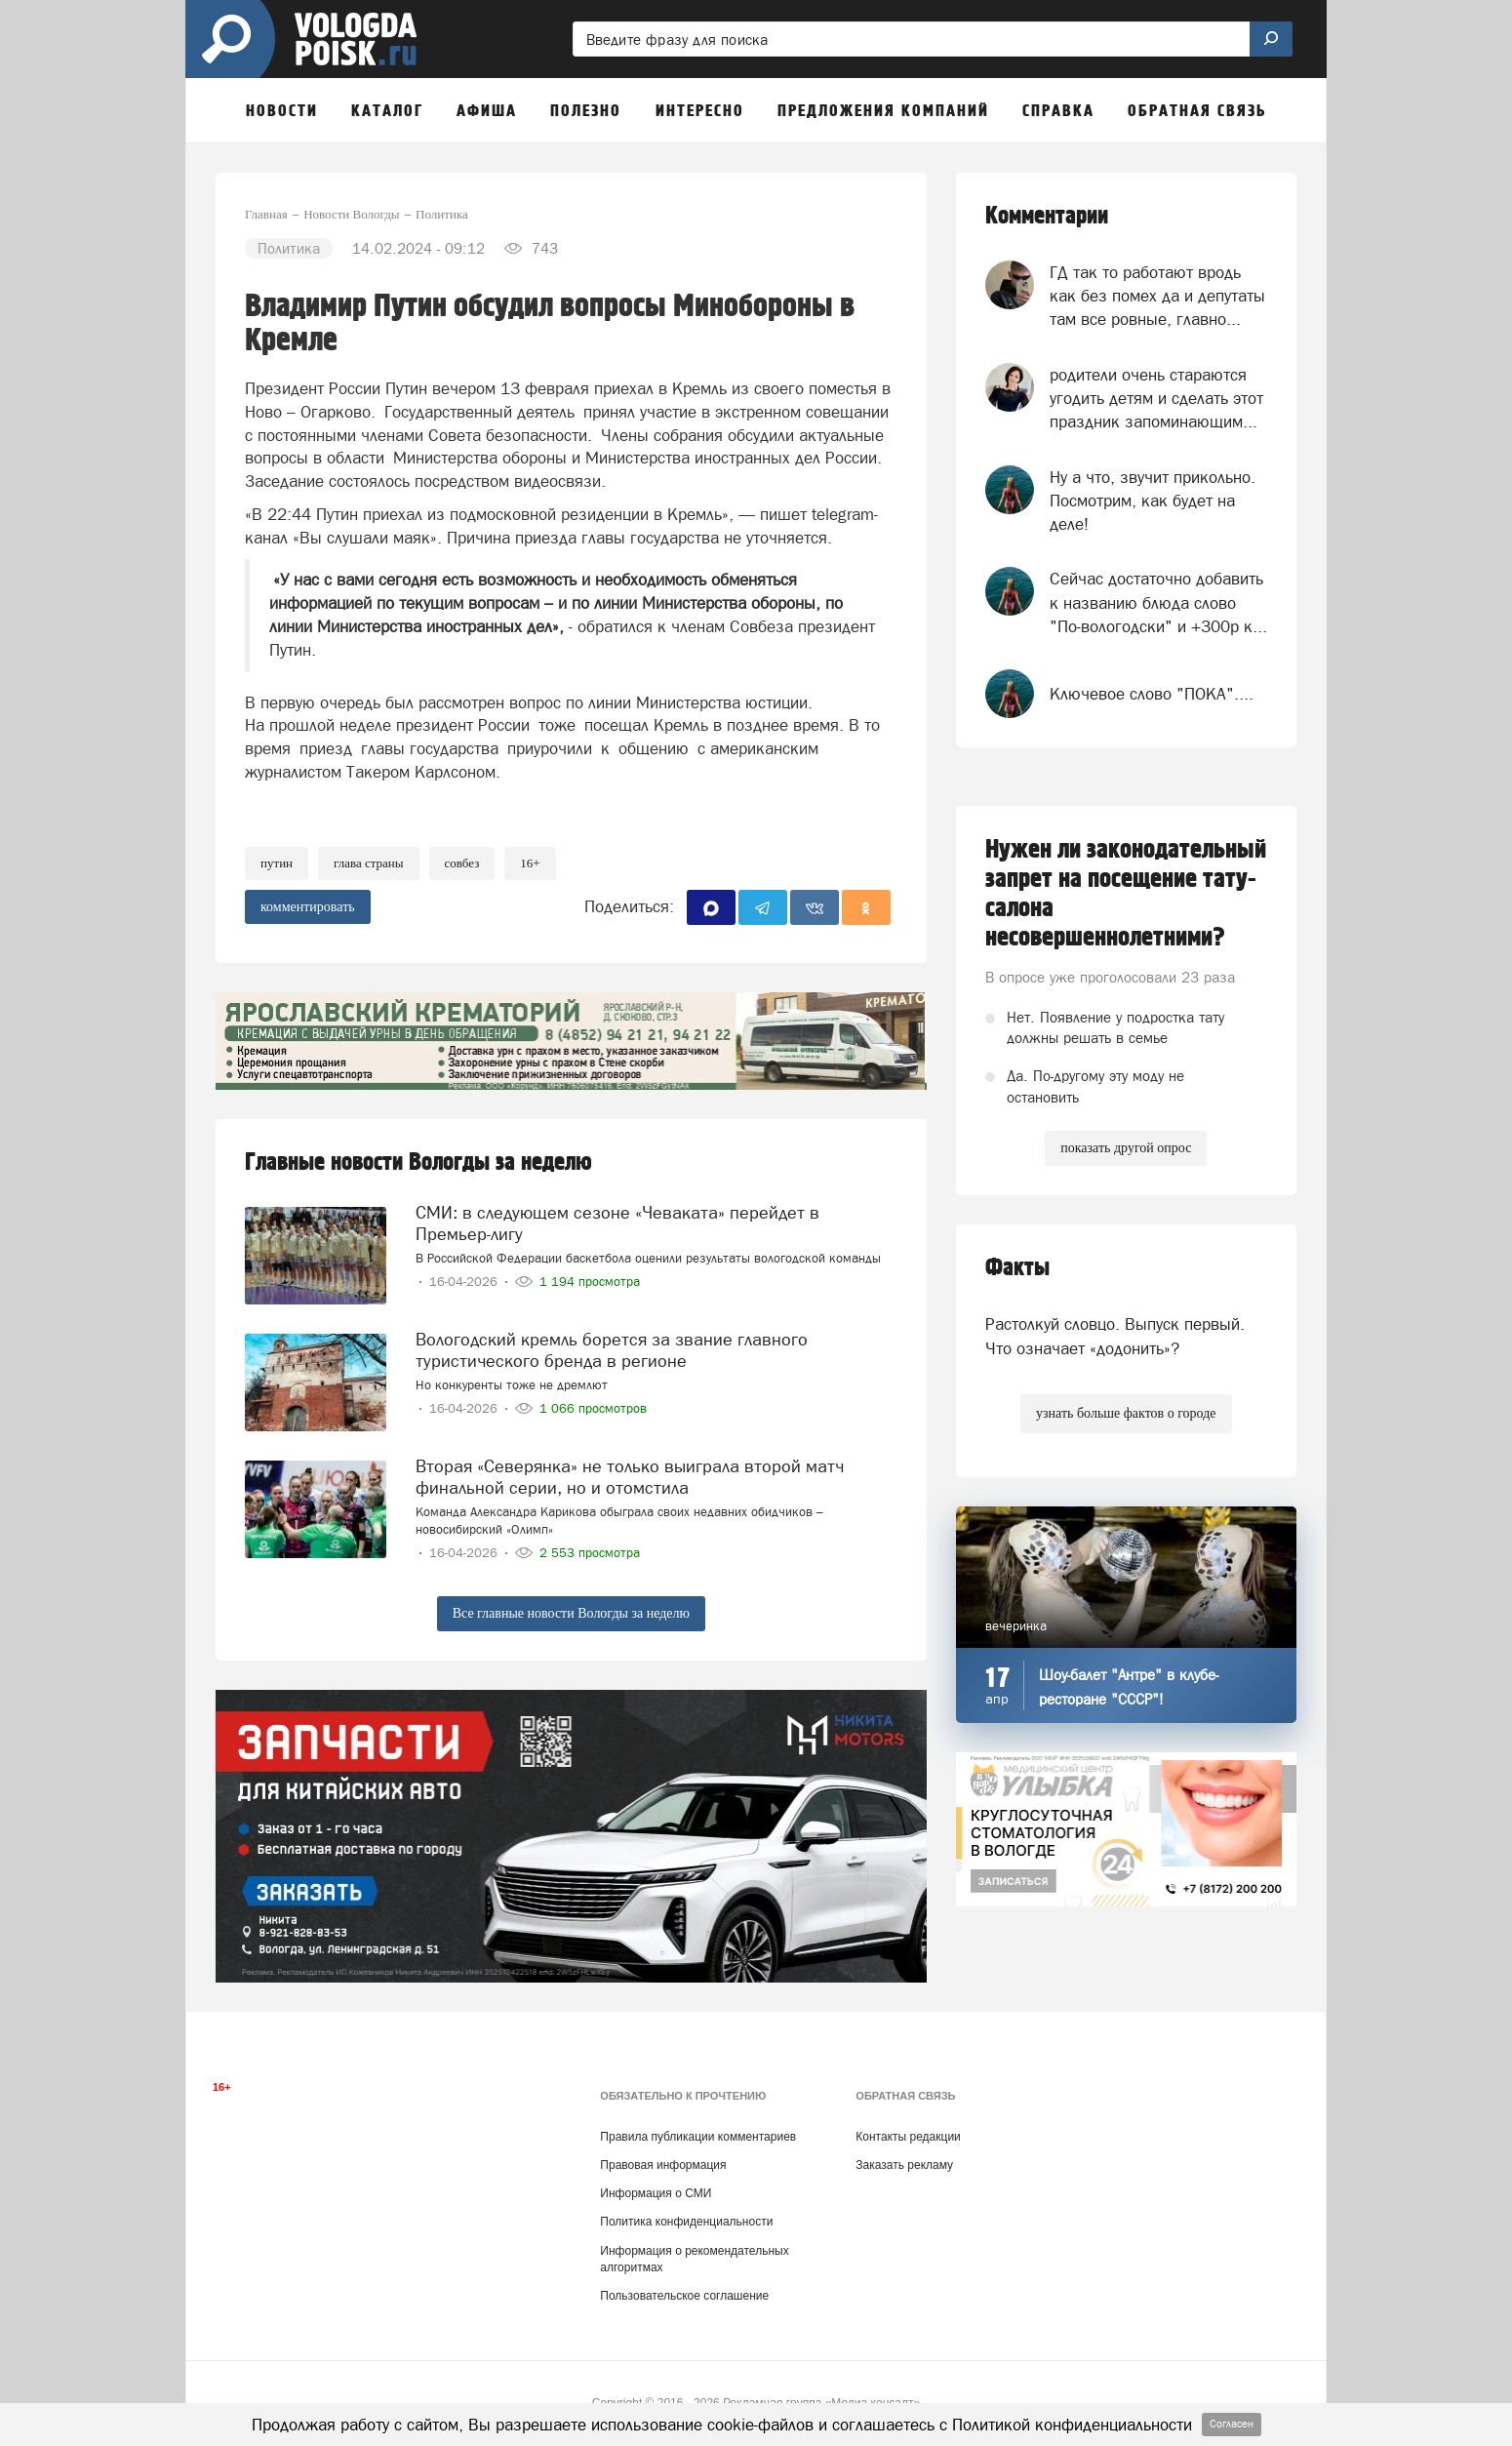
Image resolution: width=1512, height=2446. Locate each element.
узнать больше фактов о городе (1125, 1413)
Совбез (462, 863)
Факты (1017, 1268)
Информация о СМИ (655, 2193)
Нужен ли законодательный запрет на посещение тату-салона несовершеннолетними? (1125, 893)
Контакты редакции (907, 2137)
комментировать (307, 907)
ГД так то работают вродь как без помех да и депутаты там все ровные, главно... (1157, 296)
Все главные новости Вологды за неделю (571, 1613)
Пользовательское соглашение (684, 2296)
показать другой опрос (1125, 1148)
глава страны (369, 863)
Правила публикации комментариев (698, 2137)
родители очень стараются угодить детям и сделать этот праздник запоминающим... (1156, 398)
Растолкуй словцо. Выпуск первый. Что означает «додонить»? (1115, 1335)
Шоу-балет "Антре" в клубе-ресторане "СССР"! (1128, 1686)
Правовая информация (663, 2165)
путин (276, 863)
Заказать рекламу (904, 2165)
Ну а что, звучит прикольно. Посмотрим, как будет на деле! (1152, 501)
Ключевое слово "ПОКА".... (1151, 693)
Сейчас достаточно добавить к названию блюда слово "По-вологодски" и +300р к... (1158, 602)
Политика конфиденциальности (686, 2221)
